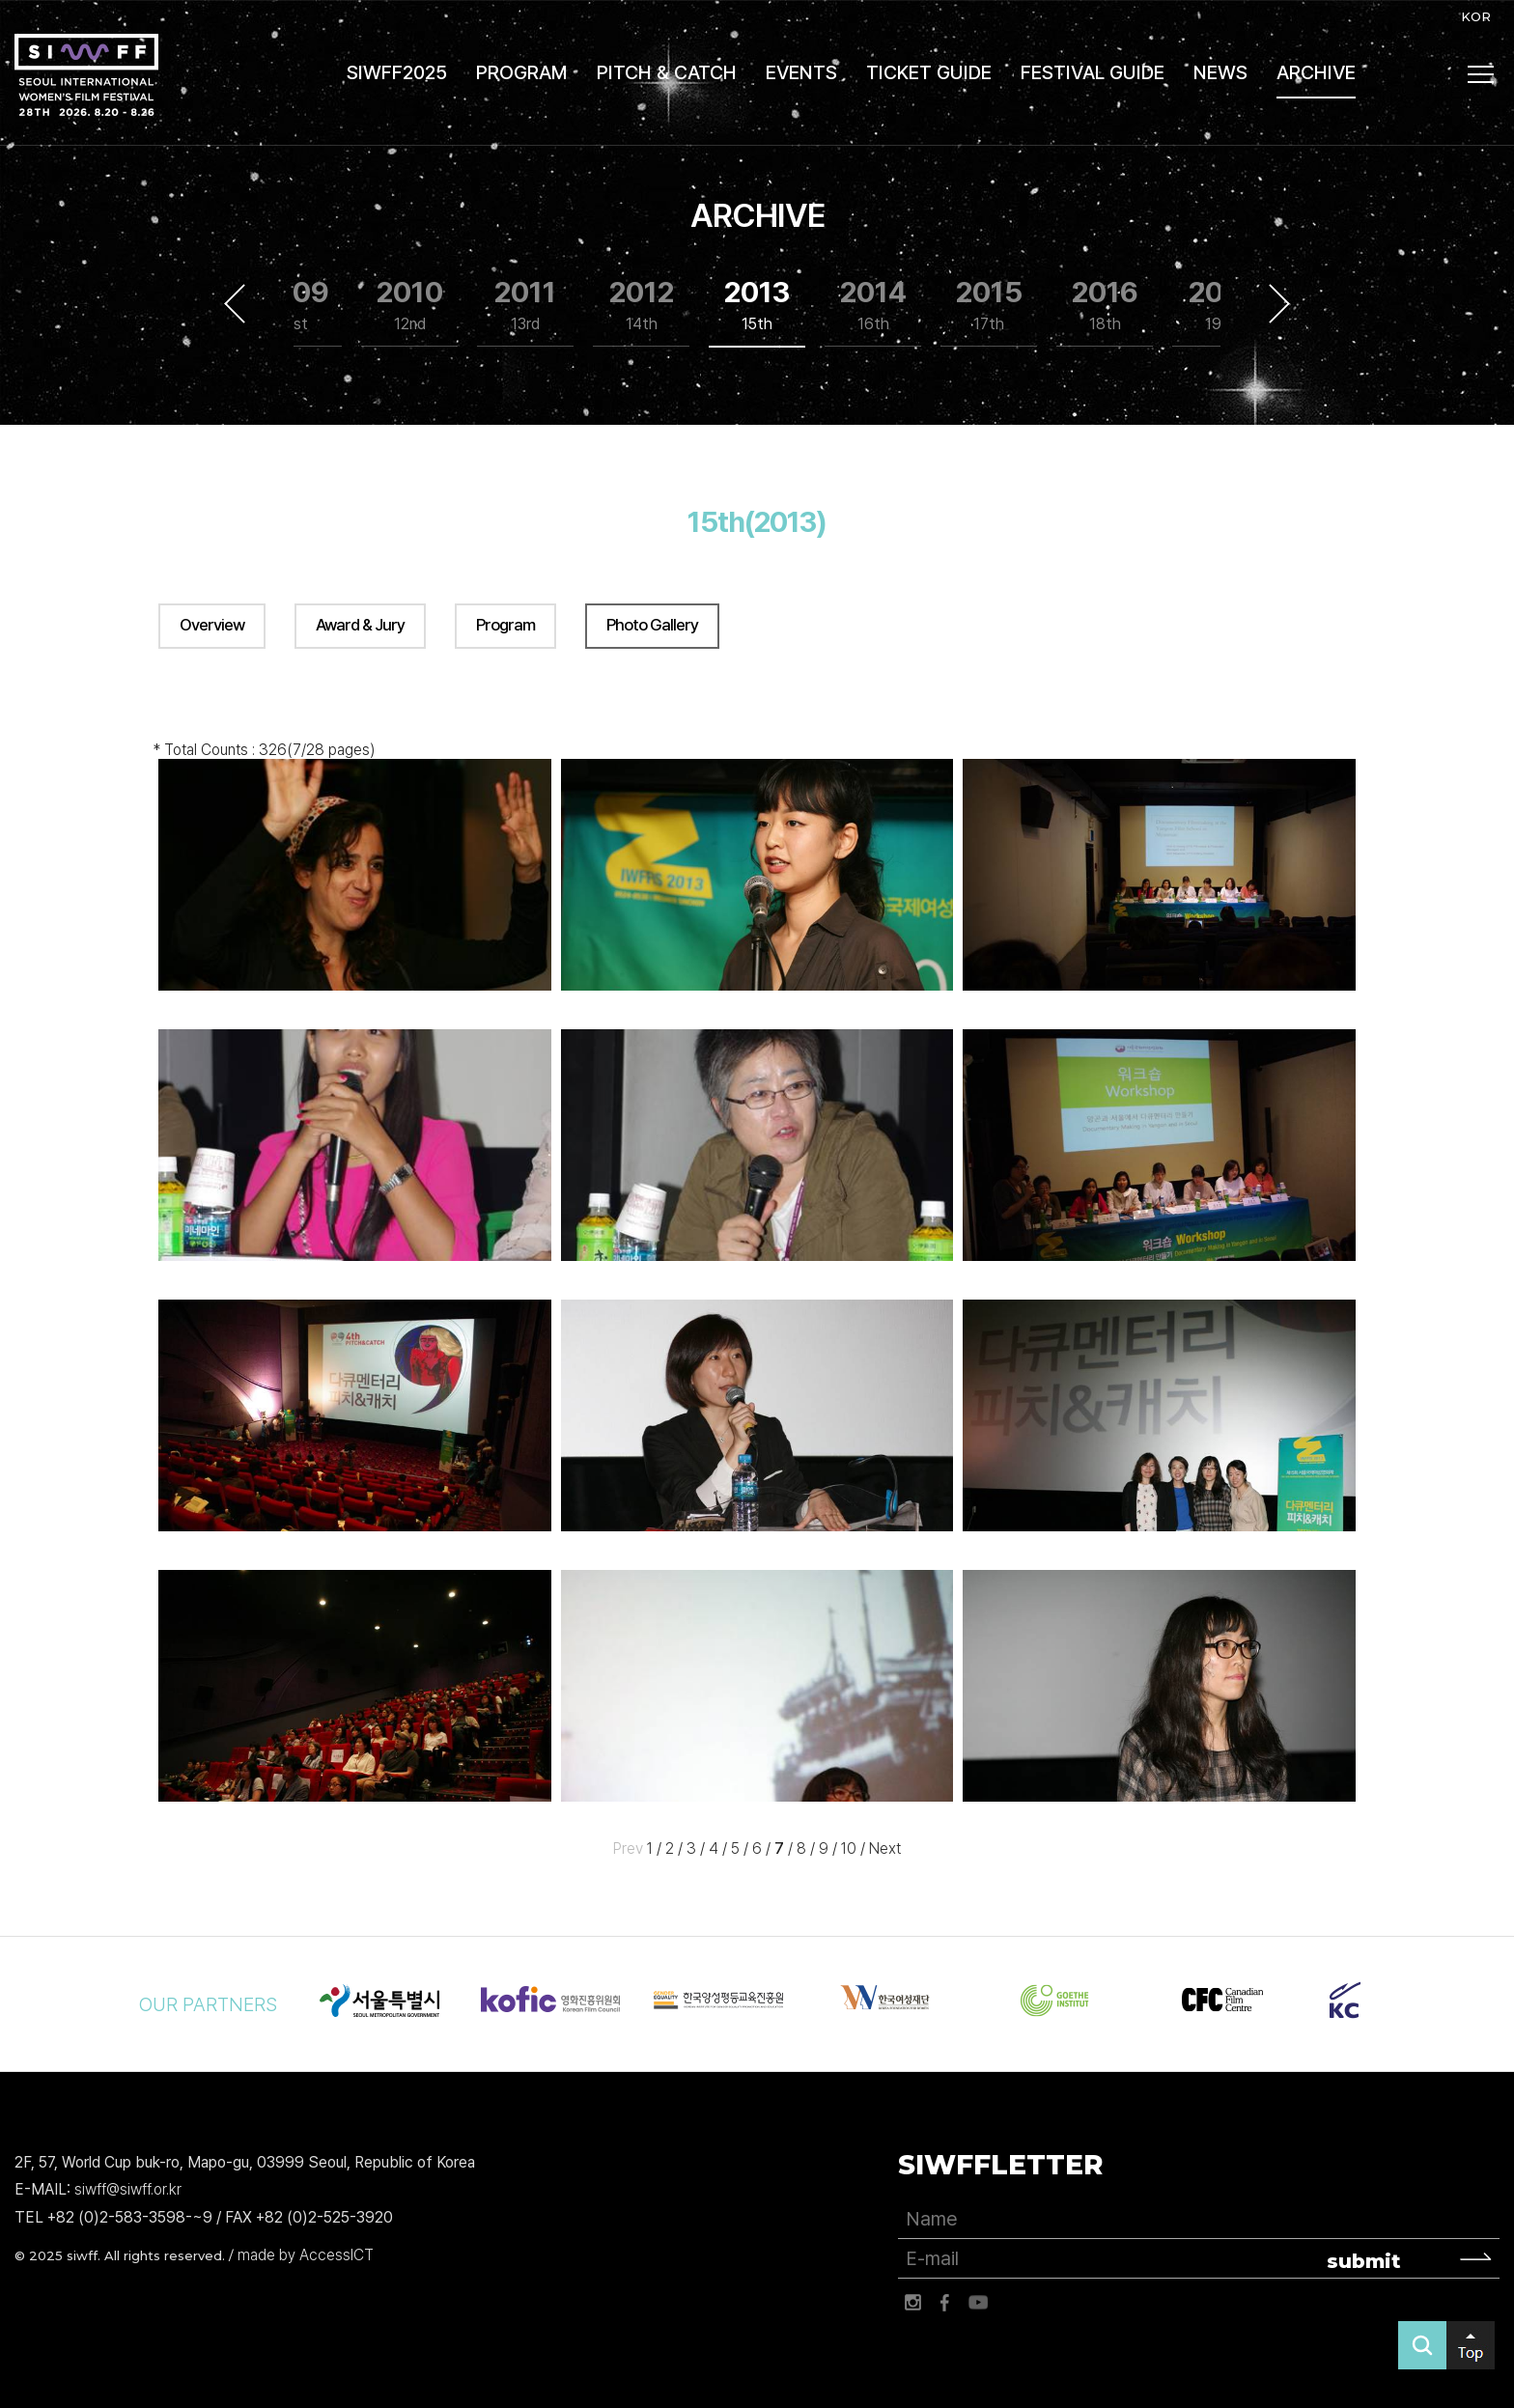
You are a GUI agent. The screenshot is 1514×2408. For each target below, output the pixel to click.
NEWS (1220, 72)
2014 (873, 305)
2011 (525, 305)
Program (505, 624)
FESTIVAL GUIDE (1092, 72)
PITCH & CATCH (667, 72)
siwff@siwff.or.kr (128, 2190)
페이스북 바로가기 (945, 2302)
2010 (410, 305)
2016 (1105, 305)
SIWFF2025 (397, 72)
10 (848, 1848)
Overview (212, 624)
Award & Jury (360, 624)
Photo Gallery (652, 624)
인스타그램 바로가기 (912, 2302)
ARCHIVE (1316, 72)
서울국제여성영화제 (86, 75)
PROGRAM (522, 72)
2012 (641, 305)
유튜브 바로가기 (978, 2302)
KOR (1476, 16)
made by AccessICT (306, 2255)
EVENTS (801, 72)
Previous (235, 304)
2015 (989, 305)
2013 (757, 305)
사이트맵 (1481, 74)
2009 (293, 305)
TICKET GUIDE (929, 72)
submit (1364, 2261)
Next (1279, 304)
